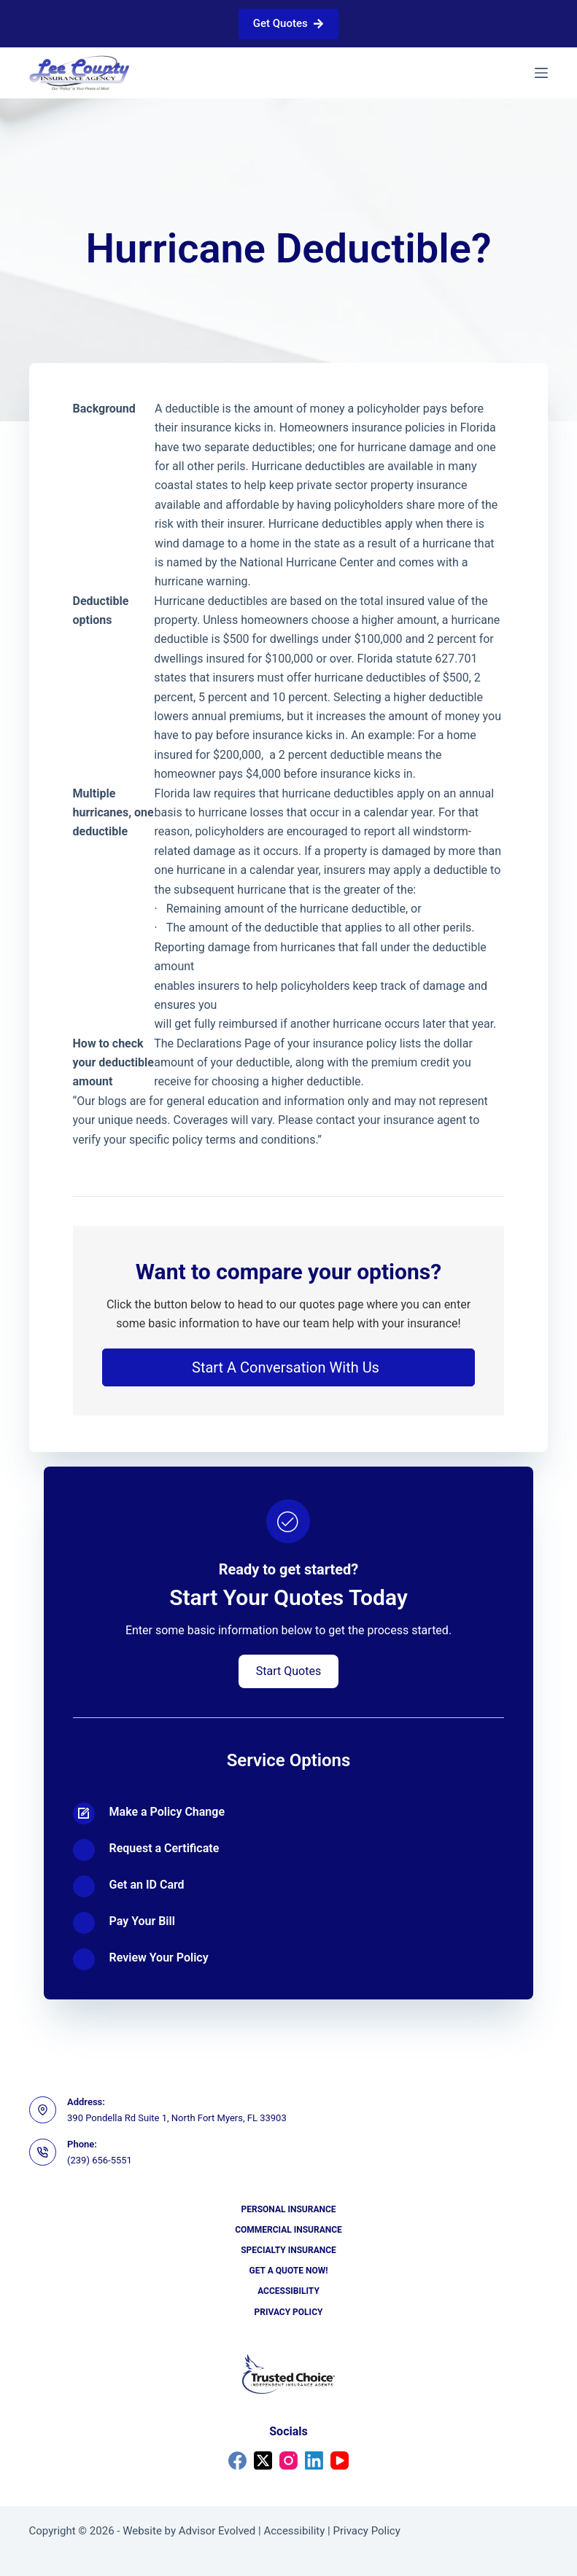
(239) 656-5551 (99, 2160)
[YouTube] (339, 2460)
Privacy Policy (289, 2312)
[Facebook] (237, 2460)
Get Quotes (288, 23)
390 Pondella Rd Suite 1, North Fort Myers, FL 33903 (177, 2117)
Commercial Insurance (288, 2230)
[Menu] (541, 72)
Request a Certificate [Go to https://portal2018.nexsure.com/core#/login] (164, 1848)
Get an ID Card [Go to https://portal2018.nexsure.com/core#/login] (147, 1885)
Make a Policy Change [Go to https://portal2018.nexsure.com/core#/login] (167, 1812)
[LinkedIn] (314, 2460)
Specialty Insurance (288, 2250)
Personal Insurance (288, 2209)
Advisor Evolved (217, 2530)
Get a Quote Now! (288, 2270)
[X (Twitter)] (263, 2460)
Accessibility (288, 2291)
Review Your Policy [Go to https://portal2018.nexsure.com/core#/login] (159, 1957)
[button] (289, 1367)
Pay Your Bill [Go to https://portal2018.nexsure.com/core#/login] (142, 1921)
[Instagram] (288, 2460)
